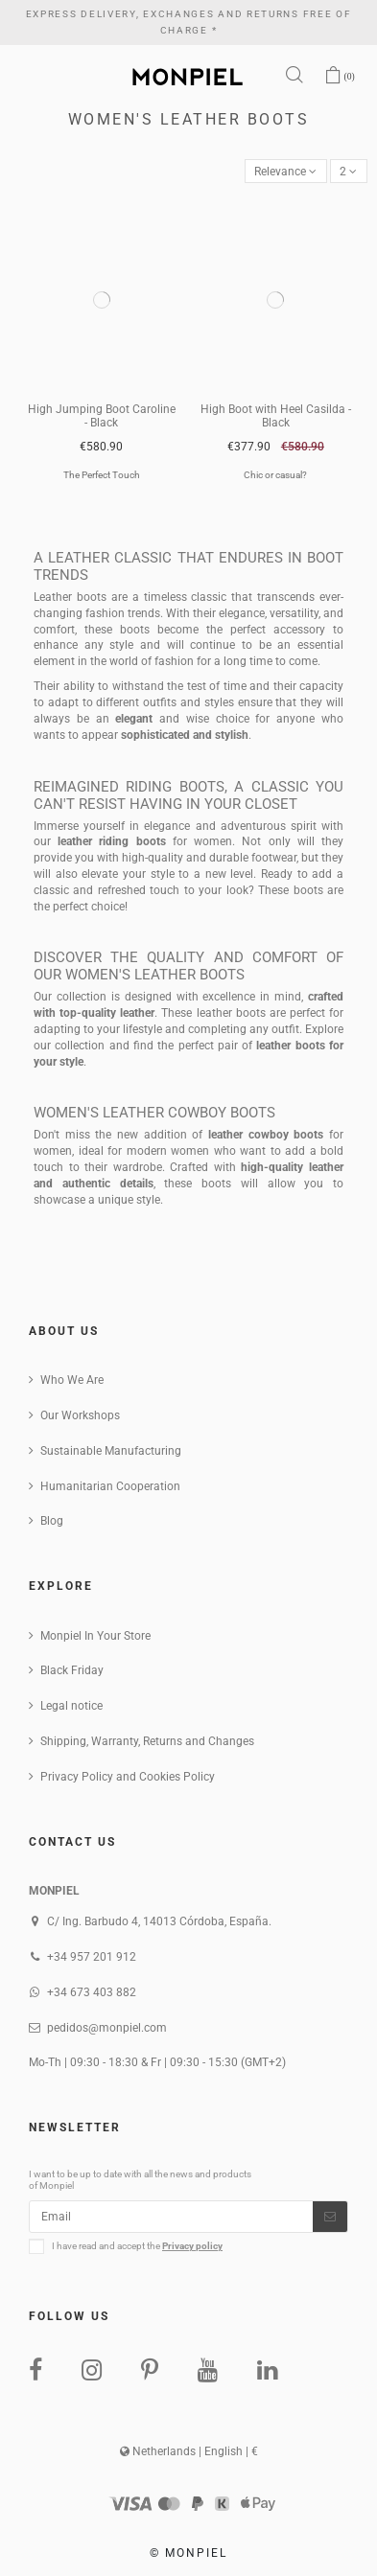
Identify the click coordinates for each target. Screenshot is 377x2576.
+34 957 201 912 (91, 1957)
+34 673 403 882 (91, 1992)
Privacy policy (192, 2246)
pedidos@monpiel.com (107, 2028)
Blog (51, 1521)
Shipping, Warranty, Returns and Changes (147, 1741)
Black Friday (72, 1670)
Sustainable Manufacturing (110, 1451)
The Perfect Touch (101, 475)
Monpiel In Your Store (95, 1636)
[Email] (171, 2216)
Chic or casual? (275, 475)
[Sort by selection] (286, 171)
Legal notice (71, 1706)
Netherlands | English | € (189, 2451)
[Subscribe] (330, 2216)
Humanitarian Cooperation (110, 1486)
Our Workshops (80, 1415)
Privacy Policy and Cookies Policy (127, 1776)
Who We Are (72, 1380)
